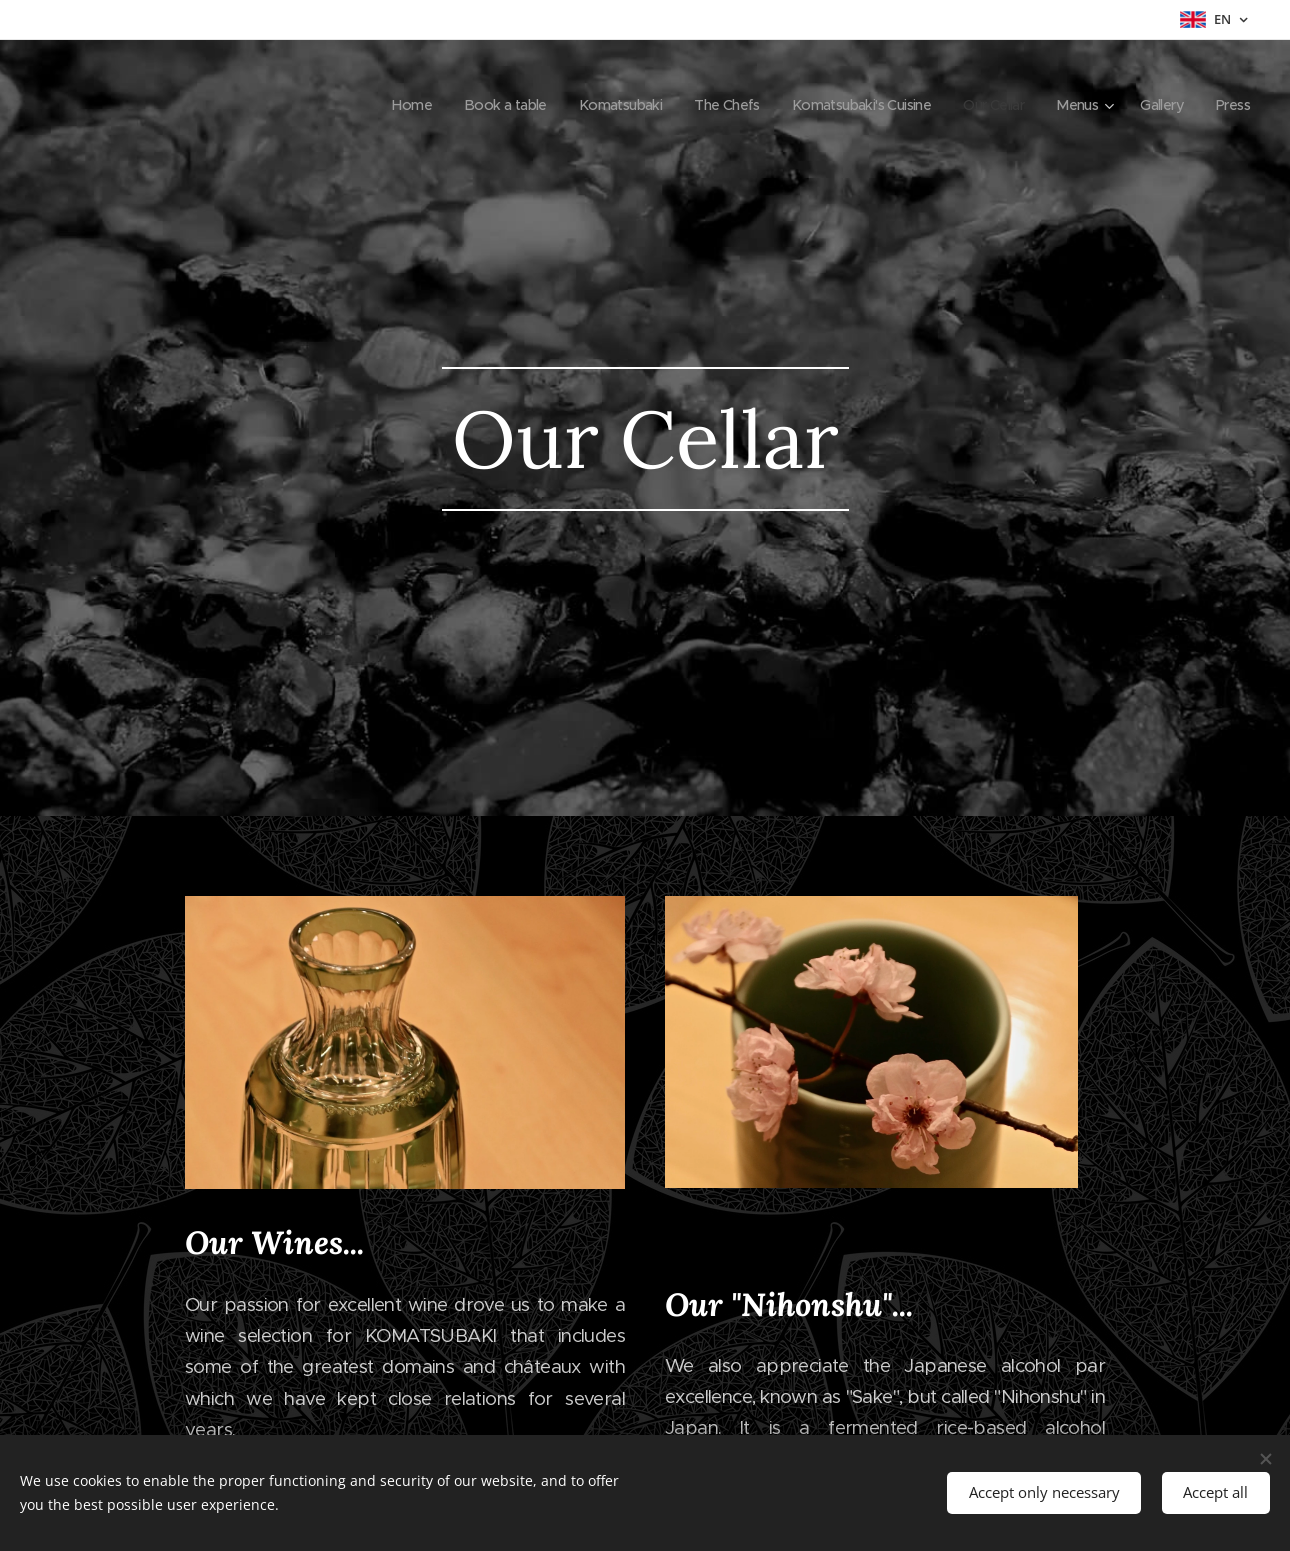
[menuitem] (361, 105)
